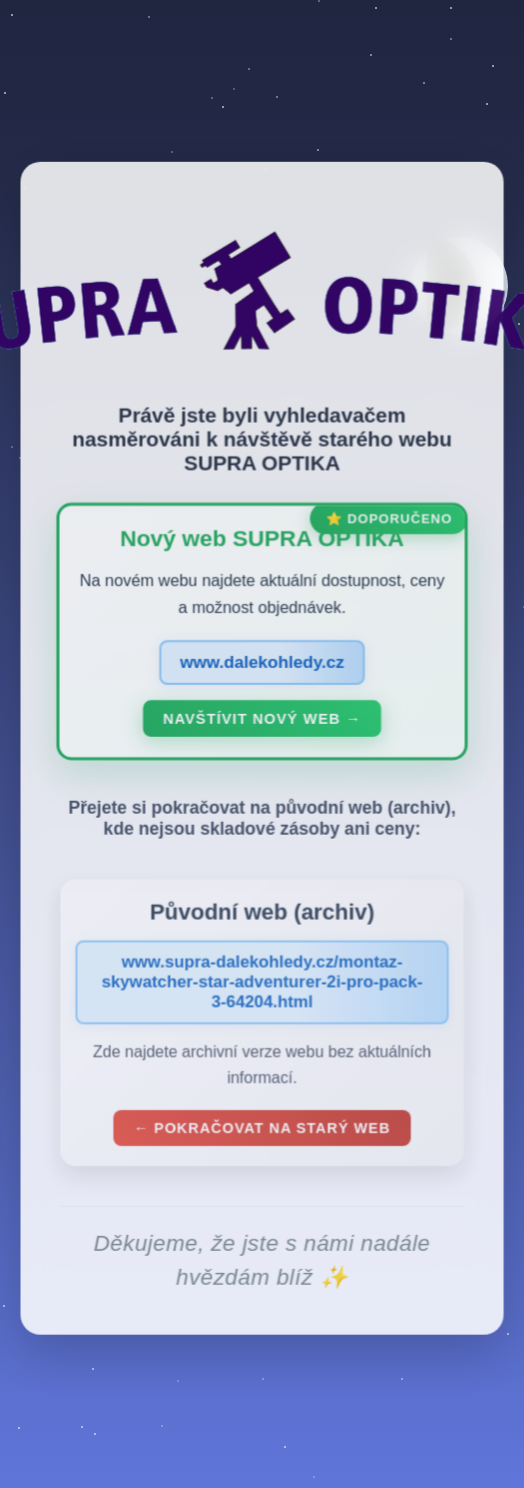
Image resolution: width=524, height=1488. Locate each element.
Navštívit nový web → (262, 724)
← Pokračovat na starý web (262, 1132)
